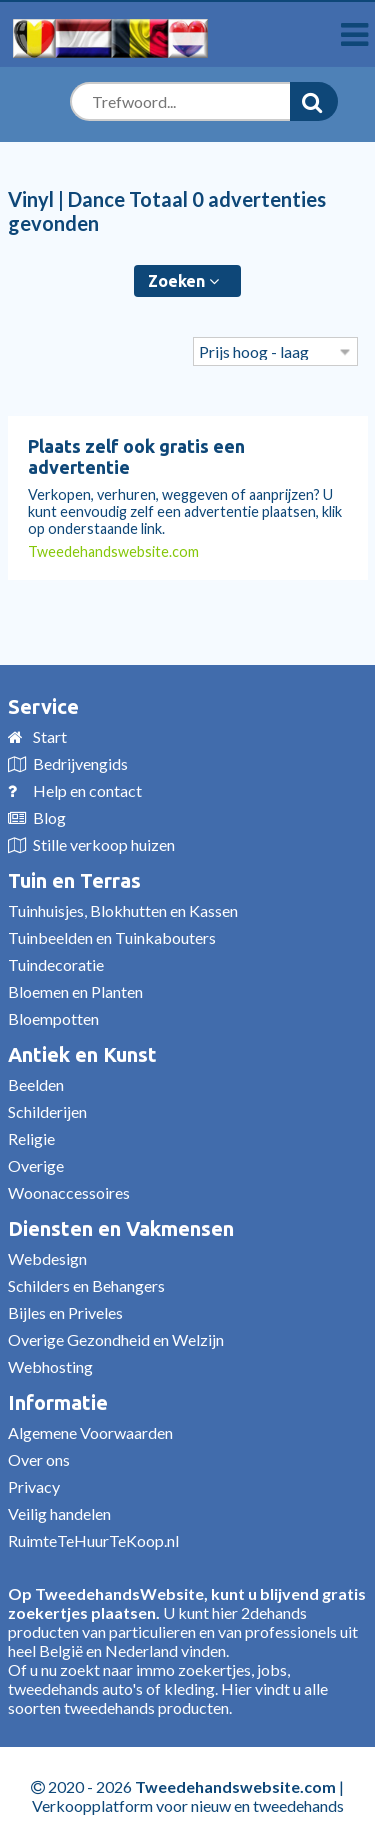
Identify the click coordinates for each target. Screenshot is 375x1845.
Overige (36, 1165)
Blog (49, 817)
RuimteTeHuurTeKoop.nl (93, 1540)
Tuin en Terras (74, 880)
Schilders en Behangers (86, 1285)
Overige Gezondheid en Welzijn (116, 1339)
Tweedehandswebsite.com (113, 551)
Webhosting (50, 1366)
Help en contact (87, 790)
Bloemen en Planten (75, 991)
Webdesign (47, 1258)
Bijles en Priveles (65, 1312)
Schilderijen (47, 1111)
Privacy (34, 1486)
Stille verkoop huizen (104, 844)
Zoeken (183, 281)
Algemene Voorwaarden (90, 1432)
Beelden (36, 1084)
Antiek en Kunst (82, 1054)
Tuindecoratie (56, 964)
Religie (31, 1138)
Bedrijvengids (80, 763)
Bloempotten (53, 1018)
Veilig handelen (59, 1513)
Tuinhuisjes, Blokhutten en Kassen (123, 910)
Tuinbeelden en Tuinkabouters (112, 937)
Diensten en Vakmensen (121, 1228)
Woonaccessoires (69, 1192)
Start (50, 736)
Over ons (39, 1459)
